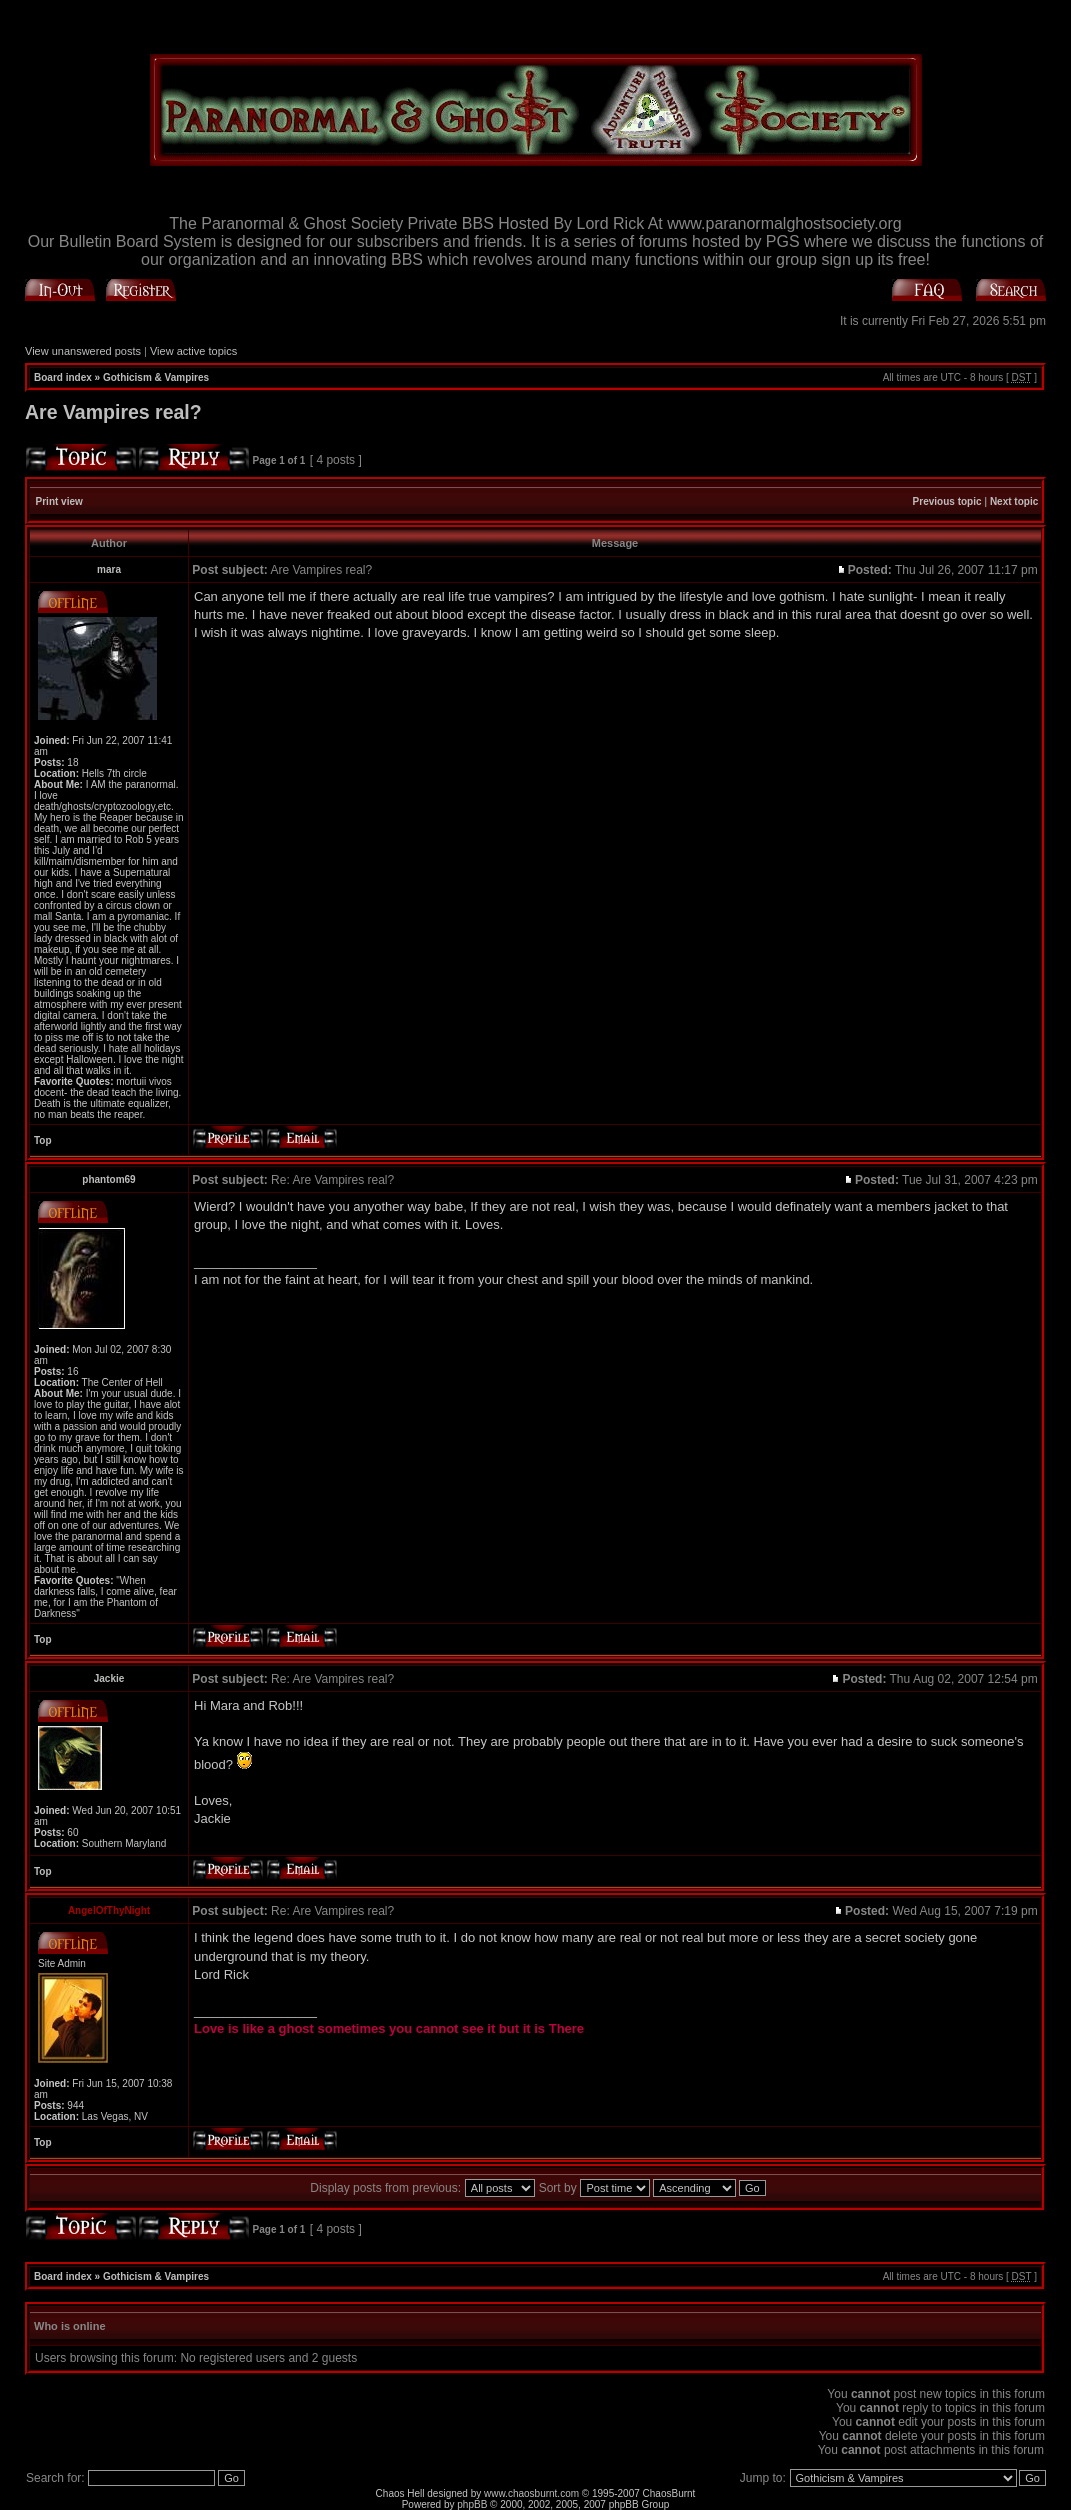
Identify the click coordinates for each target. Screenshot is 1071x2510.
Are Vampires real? (113, 412)
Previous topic (947, 501)
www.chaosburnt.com (531, 2493)
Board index (63, 377)
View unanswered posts (83, 351)
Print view (59, 501)
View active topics (193, 351)
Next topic (1014, 501)
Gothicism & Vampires (156, 377)
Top (43, 1140)
